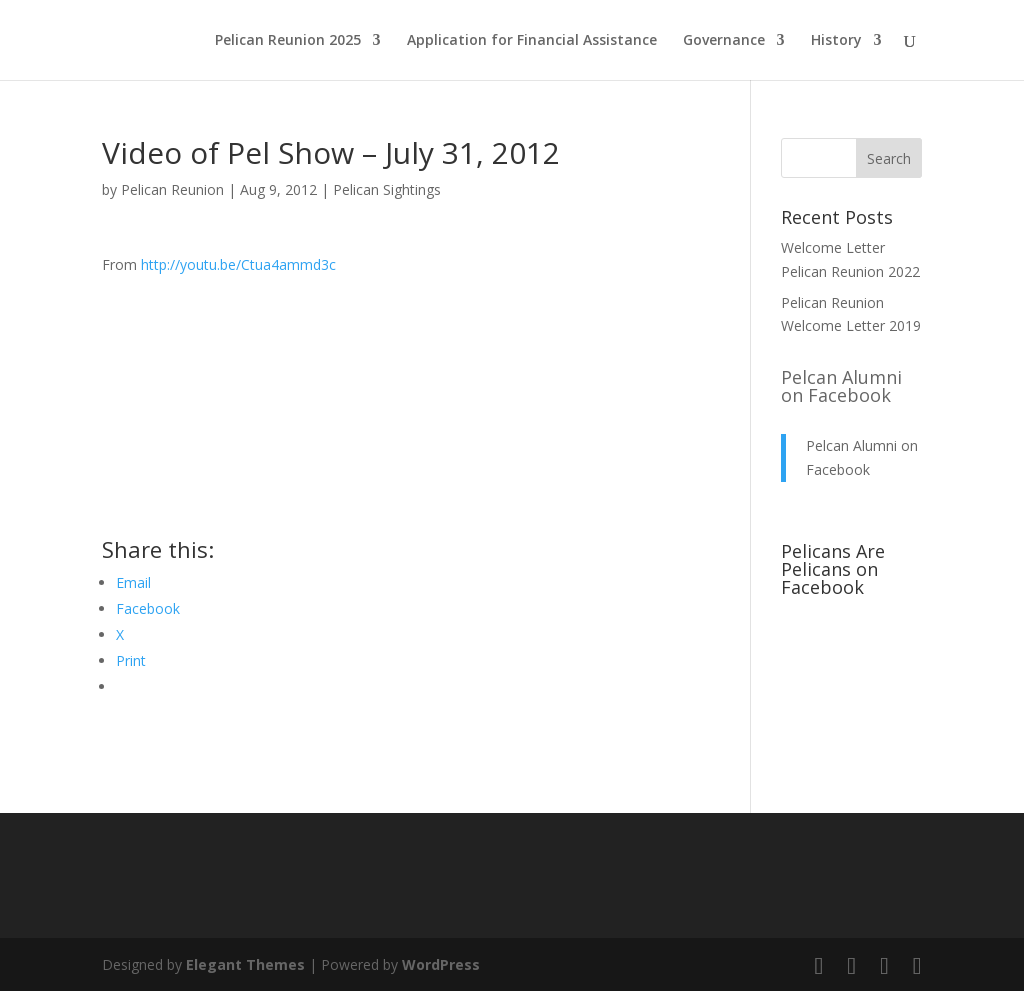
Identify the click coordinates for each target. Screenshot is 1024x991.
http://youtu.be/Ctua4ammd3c (238, 264)
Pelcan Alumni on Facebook (841, 386)
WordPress (441, 964)
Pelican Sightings (387, 189)
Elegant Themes (245, 964)
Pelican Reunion (172, 189)
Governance (724, 41)
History (836, 41)
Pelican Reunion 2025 (288, 41)
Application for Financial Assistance (532, 41)
